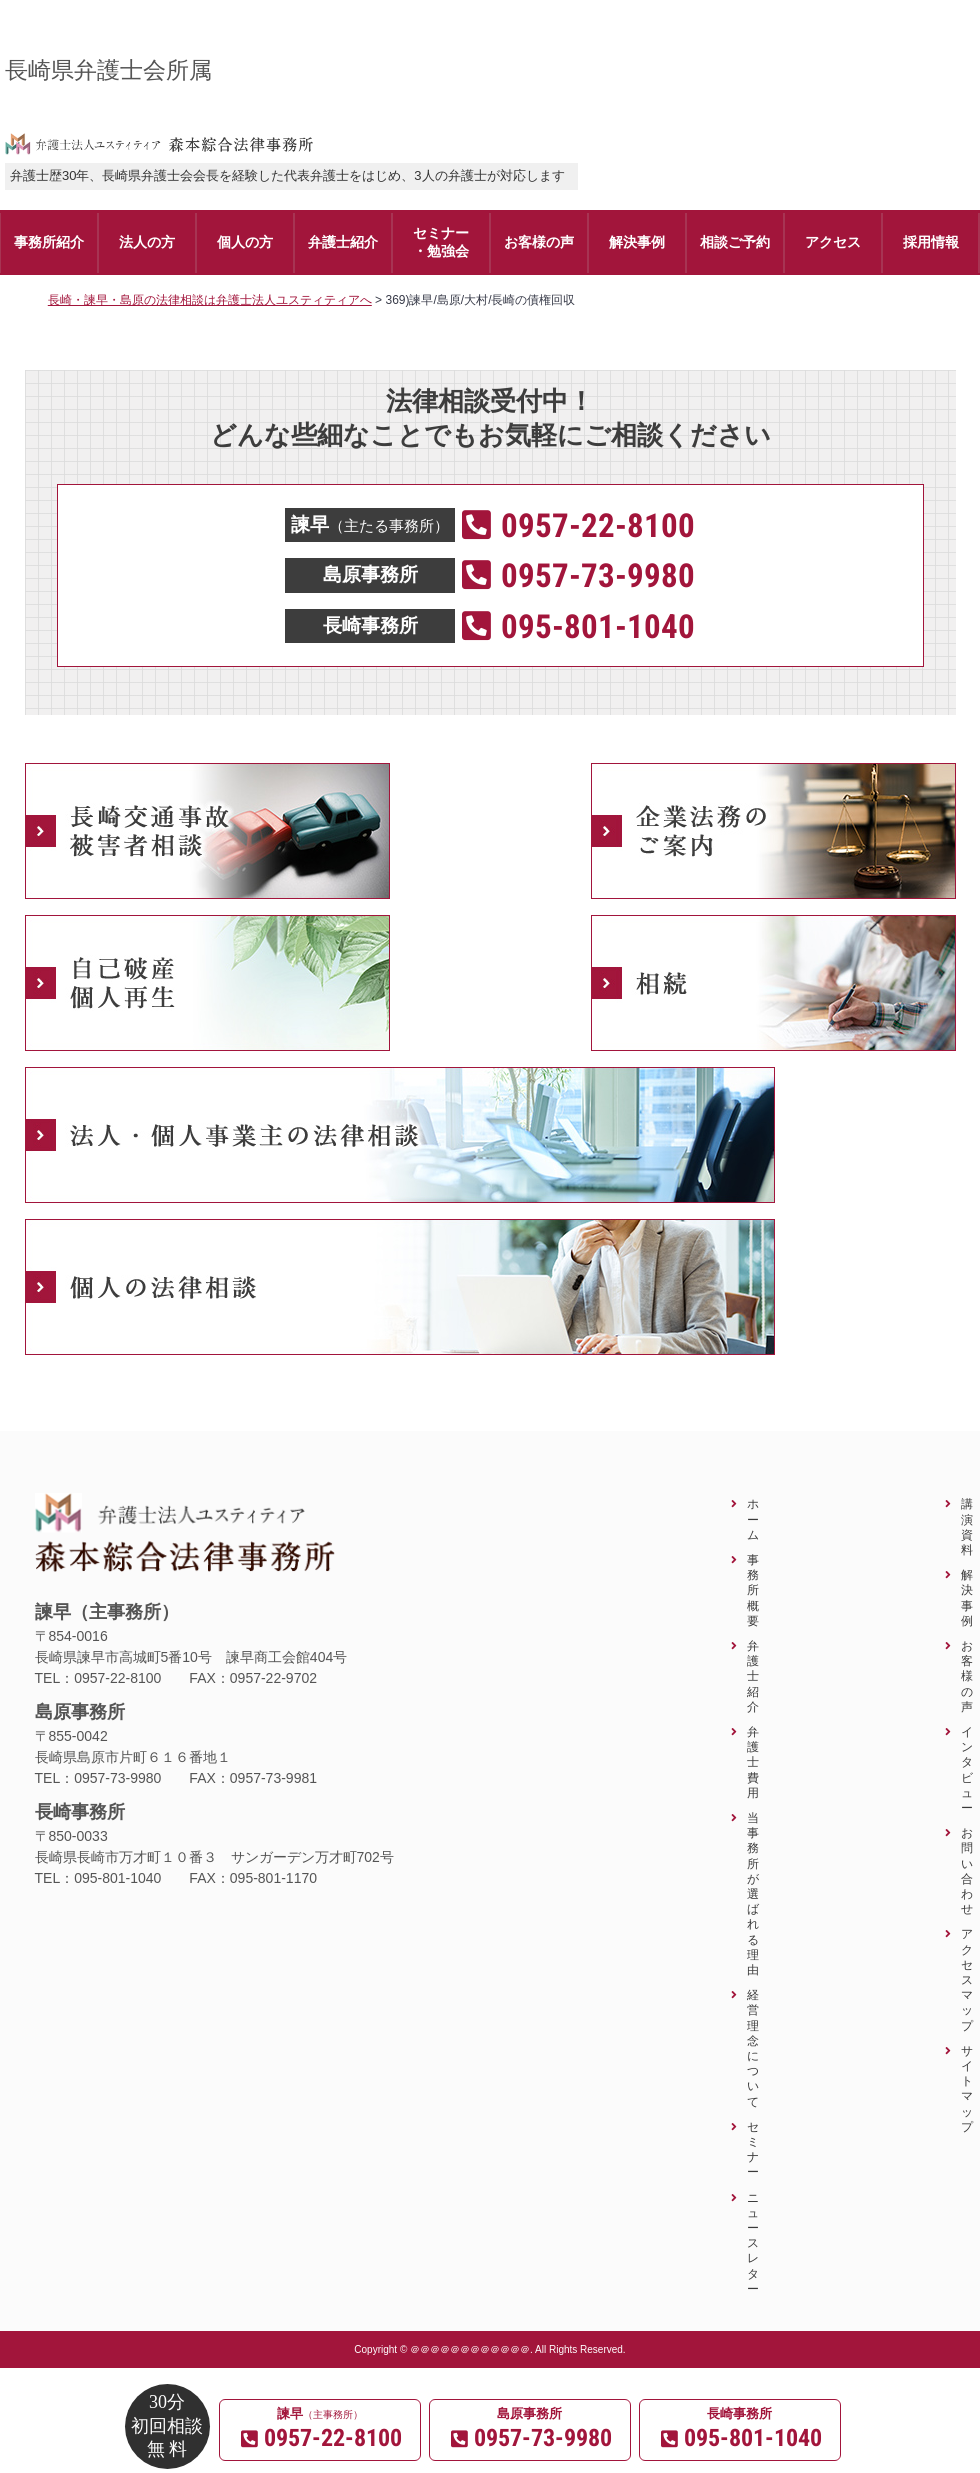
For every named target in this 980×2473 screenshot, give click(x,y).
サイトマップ (967, 2088)
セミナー (753, 2149)
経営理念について (753, 2047)
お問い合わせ (967, 1870)
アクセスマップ (967, 1979)
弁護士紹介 (753, 1676)
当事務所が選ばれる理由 (753, 1893)
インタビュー (967, 1769)
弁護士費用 (753, 1762)
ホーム (753, 1518)
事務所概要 (753, 1590)
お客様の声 (967, 1676)
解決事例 (967, 1597)
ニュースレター (753, 2243)
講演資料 (967, 1526)
